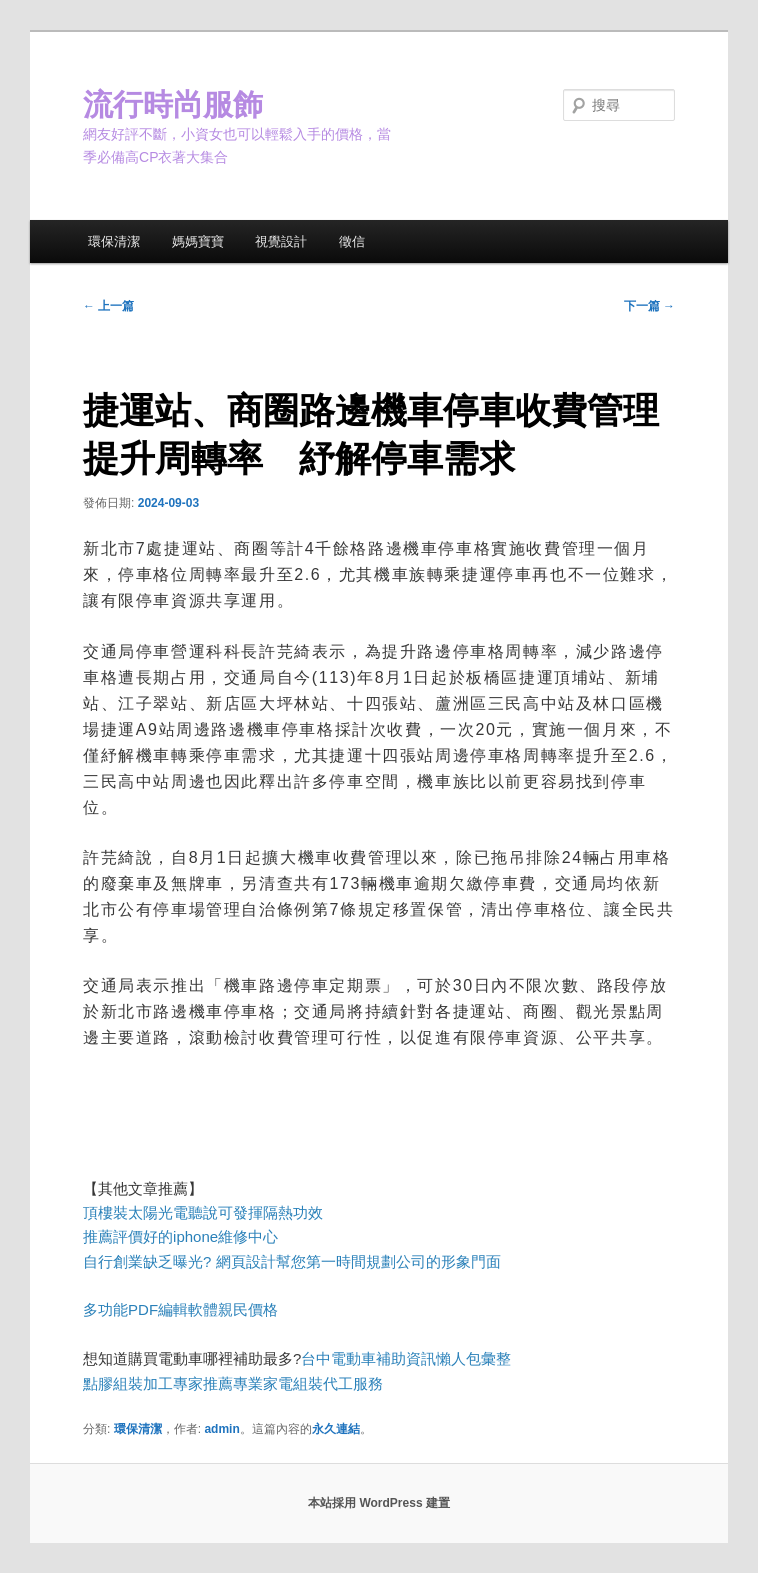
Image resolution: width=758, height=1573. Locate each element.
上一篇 (108, 306)
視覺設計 (281, 241)
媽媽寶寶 (198, 241)
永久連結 (336, 1429)
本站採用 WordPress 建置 (379, 1503)
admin (221, 1429)
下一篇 (649, 306)
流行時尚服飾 (173, 104)
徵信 (352, 241)
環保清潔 (114, 241)
